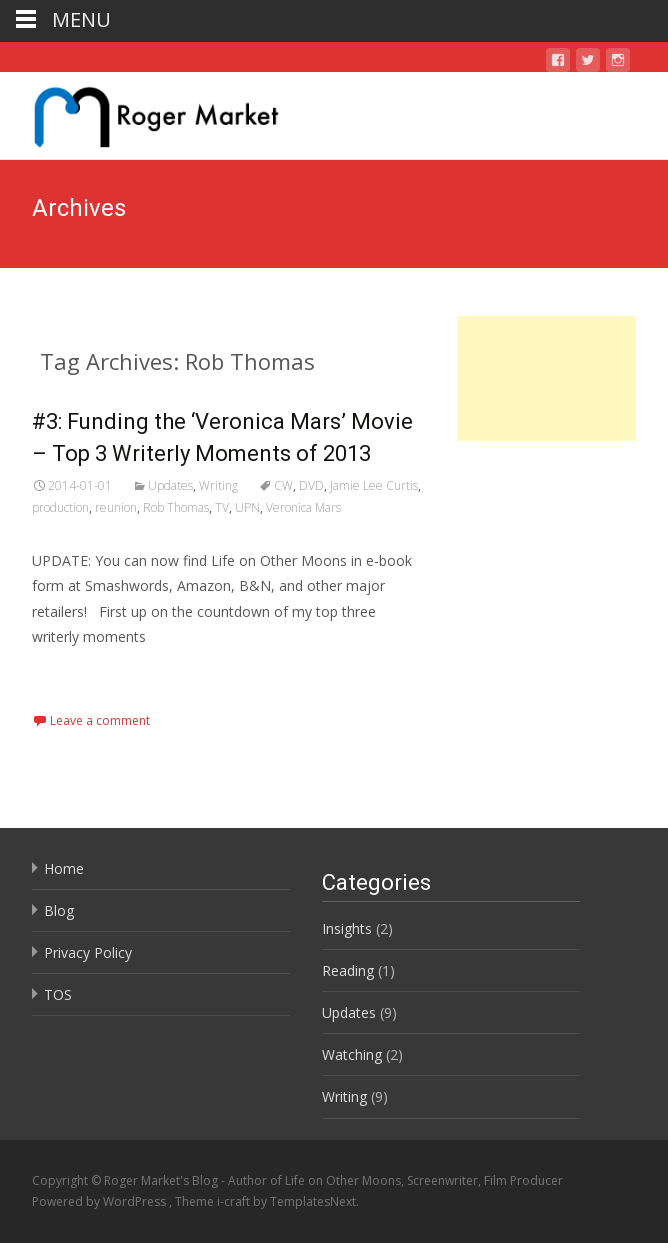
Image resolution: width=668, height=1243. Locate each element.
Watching (352, 1054)
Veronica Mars (303, 507)
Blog (59, 910)
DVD (311, 485)
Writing (218, 485)
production (60, 507)
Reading (348, 970)
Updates (170, 485)
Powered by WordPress (100, 1201)
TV (222, 507)
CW (283, 485)
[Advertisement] (546, 378)
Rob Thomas (176, 507)
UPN (247, 507)
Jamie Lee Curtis (374, 485)
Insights (347, 928)
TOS (58, 994)
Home (64, 868)
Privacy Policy (88, 952)
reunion (116, 507)
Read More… (76, 673)
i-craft (235, 1201)
